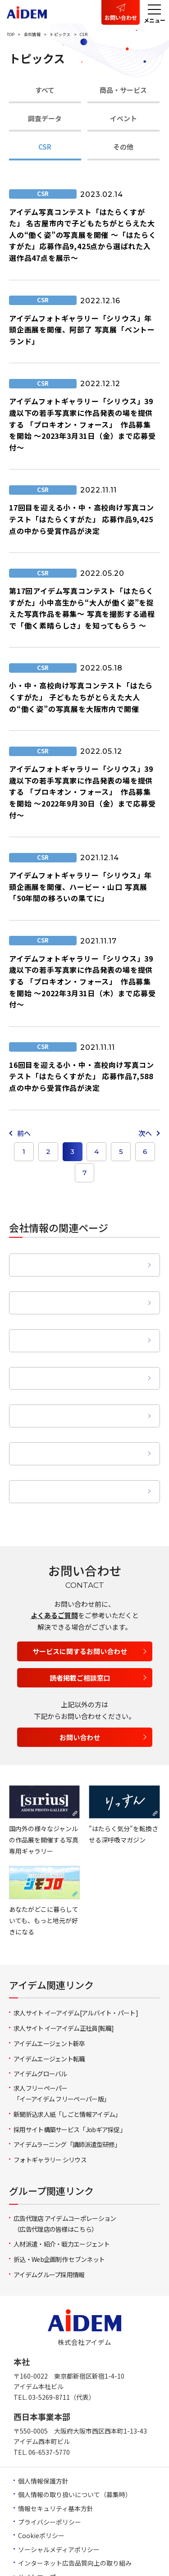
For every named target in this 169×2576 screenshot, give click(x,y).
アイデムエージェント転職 (49, 2001)
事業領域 (78, 1345)
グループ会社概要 (78, 1404)
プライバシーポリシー (49, 2465)
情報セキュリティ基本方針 (55, 2451)
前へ (24, 1133)
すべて (45, 90)
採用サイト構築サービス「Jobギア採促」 (70, 2072)
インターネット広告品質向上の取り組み (75, 2506)
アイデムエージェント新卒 (49, 1986)
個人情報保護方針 (43, 2424)
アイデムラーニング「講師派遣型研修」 (67, 2088)
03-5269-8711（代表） (61, 2340)
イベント (123, 118)
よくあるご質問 (54, 1558)
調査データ (45, 118)
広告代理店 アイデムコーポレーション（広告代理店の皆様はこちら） (65, 2167)
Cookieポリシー (41, 2479)
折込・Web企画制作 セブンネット (59, 2202)
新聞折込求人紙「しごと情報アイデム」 (67, 2057)
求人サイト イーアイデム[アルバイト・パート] (76, 1956)
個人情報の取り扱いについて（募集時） (75, 2438)
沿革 (78, 1316)
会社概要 (78, 1286)
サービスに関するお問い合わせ (79, 1594)
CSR (44, 146)
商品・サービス (123, 90)
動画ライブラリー (78, 1434)
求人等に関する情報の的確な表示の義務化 (78, 2533)
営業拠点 (78, 1375)
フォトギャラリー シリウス (50, 2102)
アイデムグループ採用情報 (49, 2217)
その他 (123, 146)
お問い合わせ (121, 17)
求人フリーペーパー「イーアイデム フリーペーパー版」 (62, 2037)
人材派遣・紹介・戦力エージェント (62, 2187)
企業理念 (78, 1256)
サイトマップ (37, 2520)
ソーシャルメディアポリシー (59, 2492)
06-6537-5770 (49, 2395)
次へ (145, 1133)
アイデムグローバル (40, 2017)
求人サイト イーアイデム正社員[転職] (64, 1971)
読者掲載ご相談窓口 (80, 1621)
